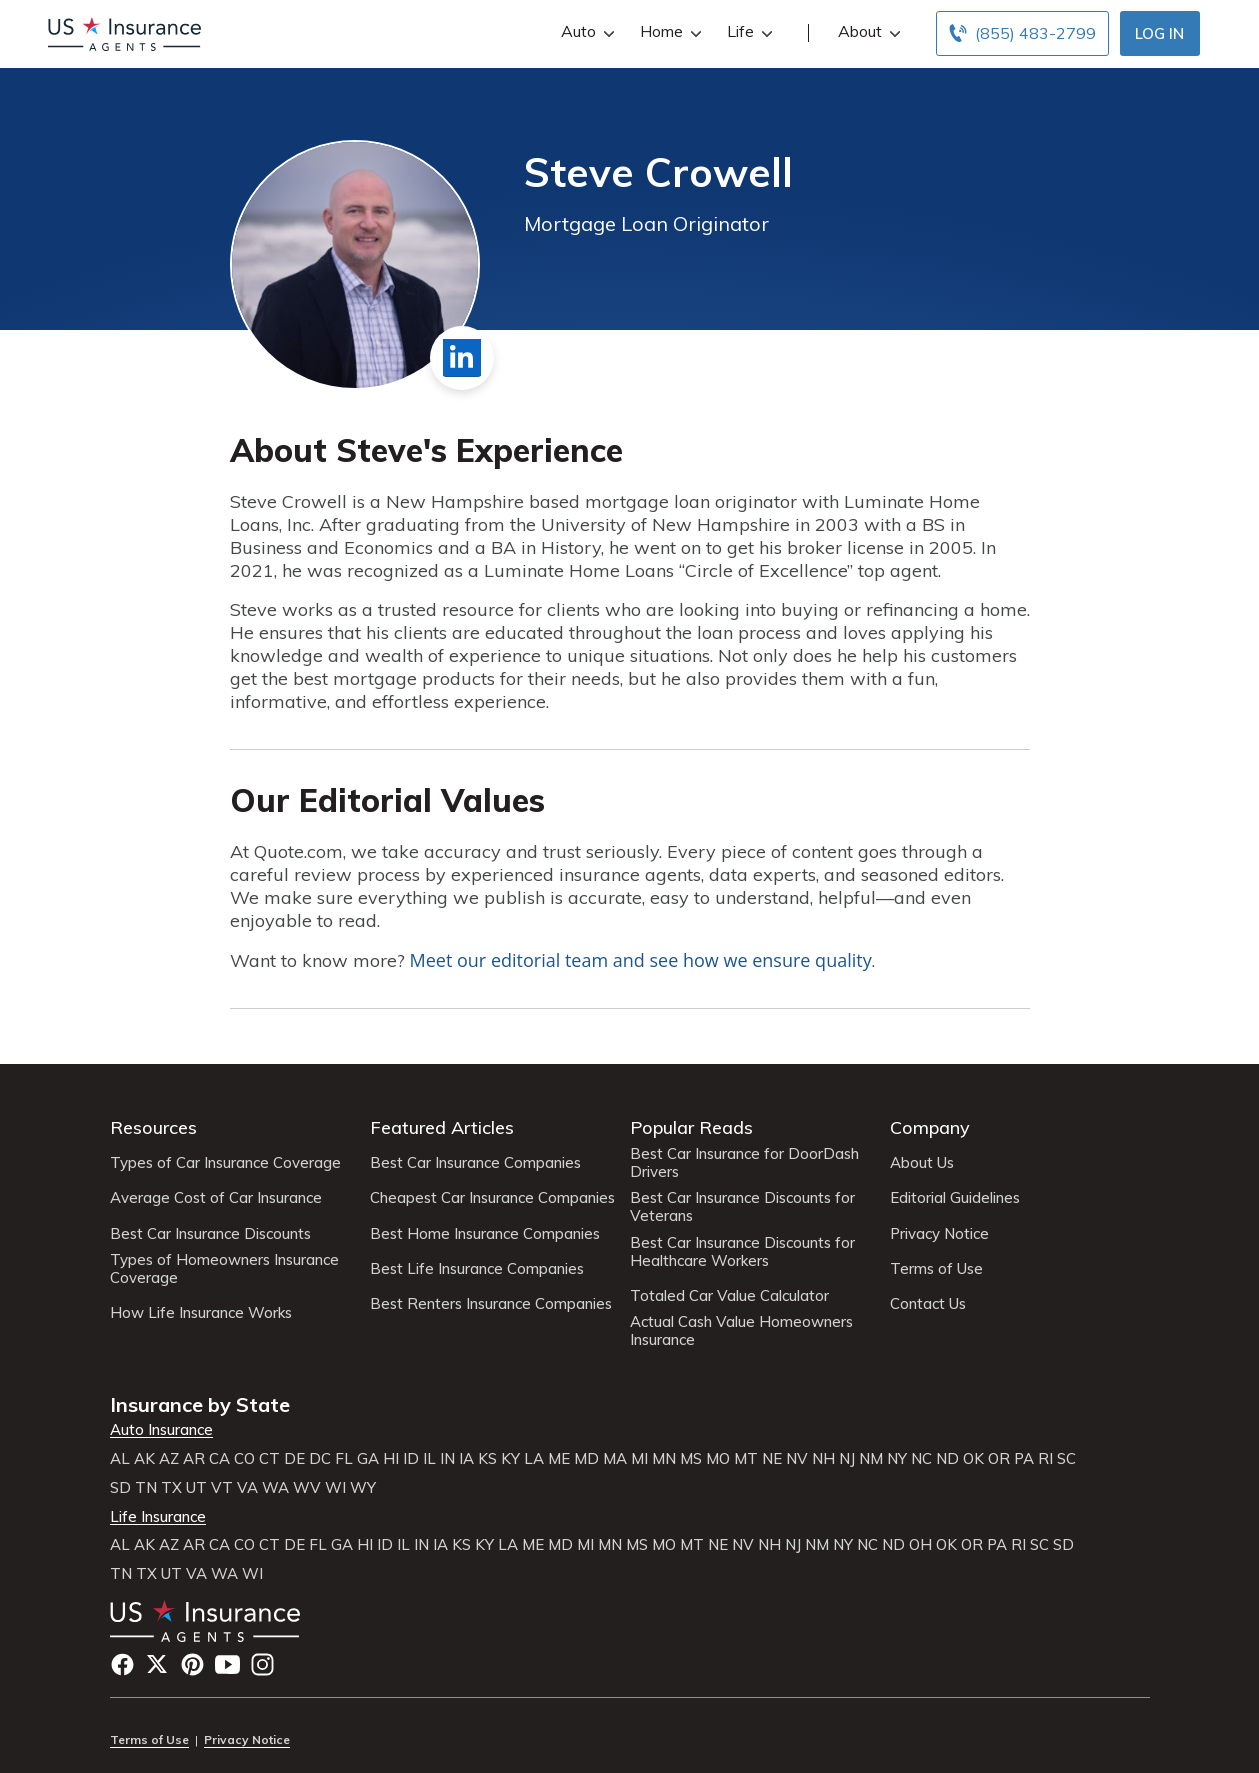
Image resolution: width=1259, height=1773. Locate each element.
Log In (1159, 33)
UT (196, 1488)
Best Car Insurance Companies (475, 1163)
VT (222, 1488)
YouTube (227, 1664)
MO (718, 1459)
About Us (922, 1163)
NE (772, 1459)
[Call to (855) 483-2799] (1022, 33)
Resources (153, 1127)
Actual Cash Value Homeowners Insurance (741, 1331)
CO (244, 1459)
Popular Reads (691, 1127)
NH (823, 1459)
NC (921, 1459)
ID (411, 1459)
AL (120, 1459)
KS (487, 1459)
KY (510, 1459)
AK (144, 1459)
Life (747, 31)
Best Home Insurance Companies (485, 1234)
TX (171, 1488)
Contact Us (928, 1304)
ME (559, 1459)
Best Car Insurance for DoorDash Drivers (744, 1163)
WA (275, 1488)
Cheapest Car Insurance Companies (492, 1198)
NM (871, 1459)
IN (447, 1459)
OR (999, 1459)
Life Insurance (158, 1517)
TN (146, 1488)
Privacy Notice (939, 1234)
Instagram (262, 1664)
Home (668, 31)
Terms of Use (936, 1269)
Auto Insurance (161, 1430)
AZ (169, 1459)
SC (1066, 1459)
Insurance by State (200, 1404)
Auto (585, 31)
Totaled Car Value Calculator (729, 1296)
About (867, 31)
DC (320, 1459)
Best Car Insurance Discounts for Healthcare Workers (742, 1252)
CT (269, 1459)
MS (691, 1459)
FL (344, 1459)
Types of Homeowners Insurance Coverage (224, 1269)
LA (534, 1459)
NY (897, 1459)
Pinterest (192, 1664)
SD (120, 1488)
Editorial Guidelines (955, 1198)
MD (586, 1459)
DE (294, 1459)
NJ (847, 1459)
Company (930, 1127)
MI (639, 1459)
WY (363, 1488)
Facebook (122, 1664)
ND (947, 1459)
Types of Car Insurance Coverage (225, 1163)
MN (664, 1459)
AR (194, 1459)
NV (797, 1459)
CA (219, 1459)
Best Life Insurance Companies (477, 1269)
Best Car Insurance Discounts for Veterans (742, 1207)
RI (1045, 1459)
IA (466, 1459)
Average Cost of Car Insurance (216, 1198)
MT (746, 1459)
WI (335, 1488)
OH (920, 1545)
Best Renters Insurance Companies (491, 1304)
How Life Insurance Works (201, 1313)
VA (247, 1488)
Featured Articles (442, 1127)
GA (368, 1459)
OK (973, 1459)
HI (391, 1459)
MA (615, 1459)
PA (1024, 1459)
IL (429, 1459)
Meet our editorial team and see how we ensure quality (641, 960)
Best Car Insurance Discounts (210, 1234)
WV (307, 1488)
